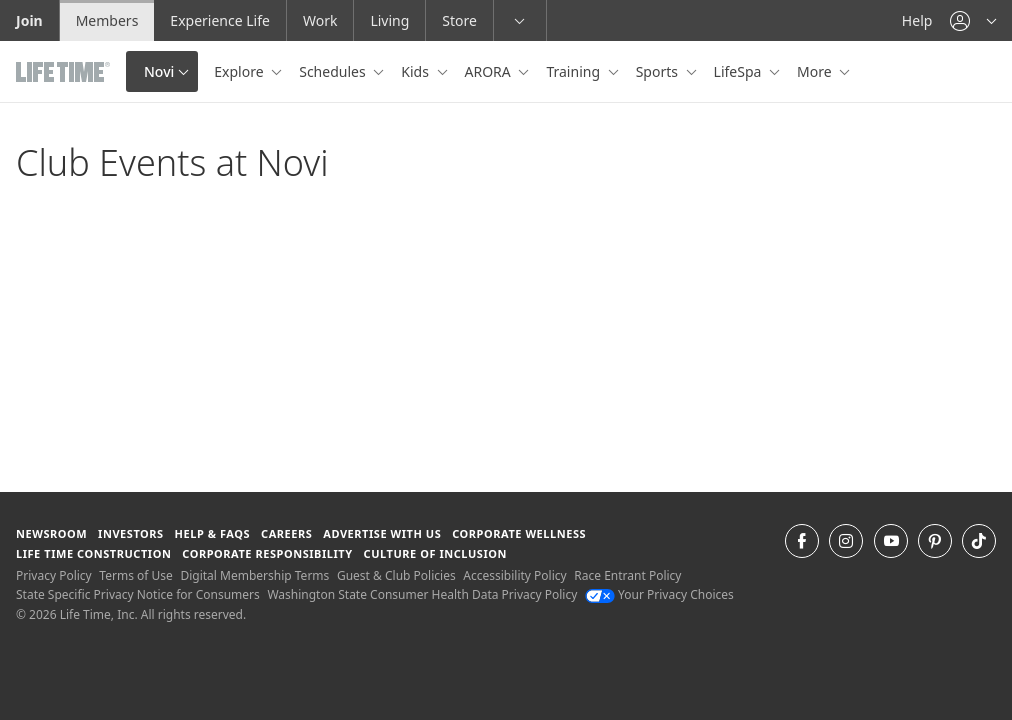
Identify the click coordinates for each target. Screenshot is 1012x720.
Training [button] (574, 71)
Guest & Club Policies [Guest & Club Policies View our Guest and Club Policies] (396, 575)
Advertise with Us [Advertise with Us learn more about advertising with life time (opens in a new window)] (382, 533)
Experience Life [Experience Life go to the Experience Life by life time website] (220, 20)
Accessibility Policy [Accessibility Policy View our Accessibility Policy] (514, 575)
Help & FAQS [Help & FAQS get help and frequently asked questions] (213, 533)
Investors (131, 533)
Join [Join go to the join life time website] (29, 20)
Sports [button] (659, 71)
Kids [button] (416, 71)
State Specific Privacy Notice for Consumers (138, 594)
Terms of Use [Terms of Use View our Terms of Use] (135, 575)
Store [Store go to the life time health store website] (459, 20)
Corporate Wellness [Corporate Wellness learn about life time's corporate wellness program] (519, 533)
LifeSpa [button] (739, 71)
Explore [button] (240, 71)
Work (320, 20)
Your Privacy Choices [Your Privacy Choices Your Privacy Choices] (659, 594)
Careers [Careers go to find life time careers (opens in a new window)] (286, 533)
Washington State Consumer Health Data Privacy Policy (422, 594)
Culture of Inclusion (435, 553)
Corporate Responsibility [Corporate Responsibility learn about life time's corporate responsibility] (267, 553)
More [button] (816, 71)
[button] (973, 20)
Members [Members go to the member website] (107, 20)
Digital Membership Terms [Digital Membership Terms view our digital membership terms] (254, 575)
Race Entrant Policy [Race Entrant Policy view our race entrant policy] (627, 575)
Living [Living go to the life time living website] (389, 20)
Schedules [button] (334, 71)
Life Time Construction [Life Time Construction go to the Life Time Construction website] (93, 553)
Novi (159, 71)
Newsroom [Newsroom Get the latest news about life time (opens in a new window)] (51, 533)
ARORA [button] (490, 71)
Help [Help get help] (917, 20)
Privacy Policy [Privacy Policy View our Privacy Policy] (54, 575)
